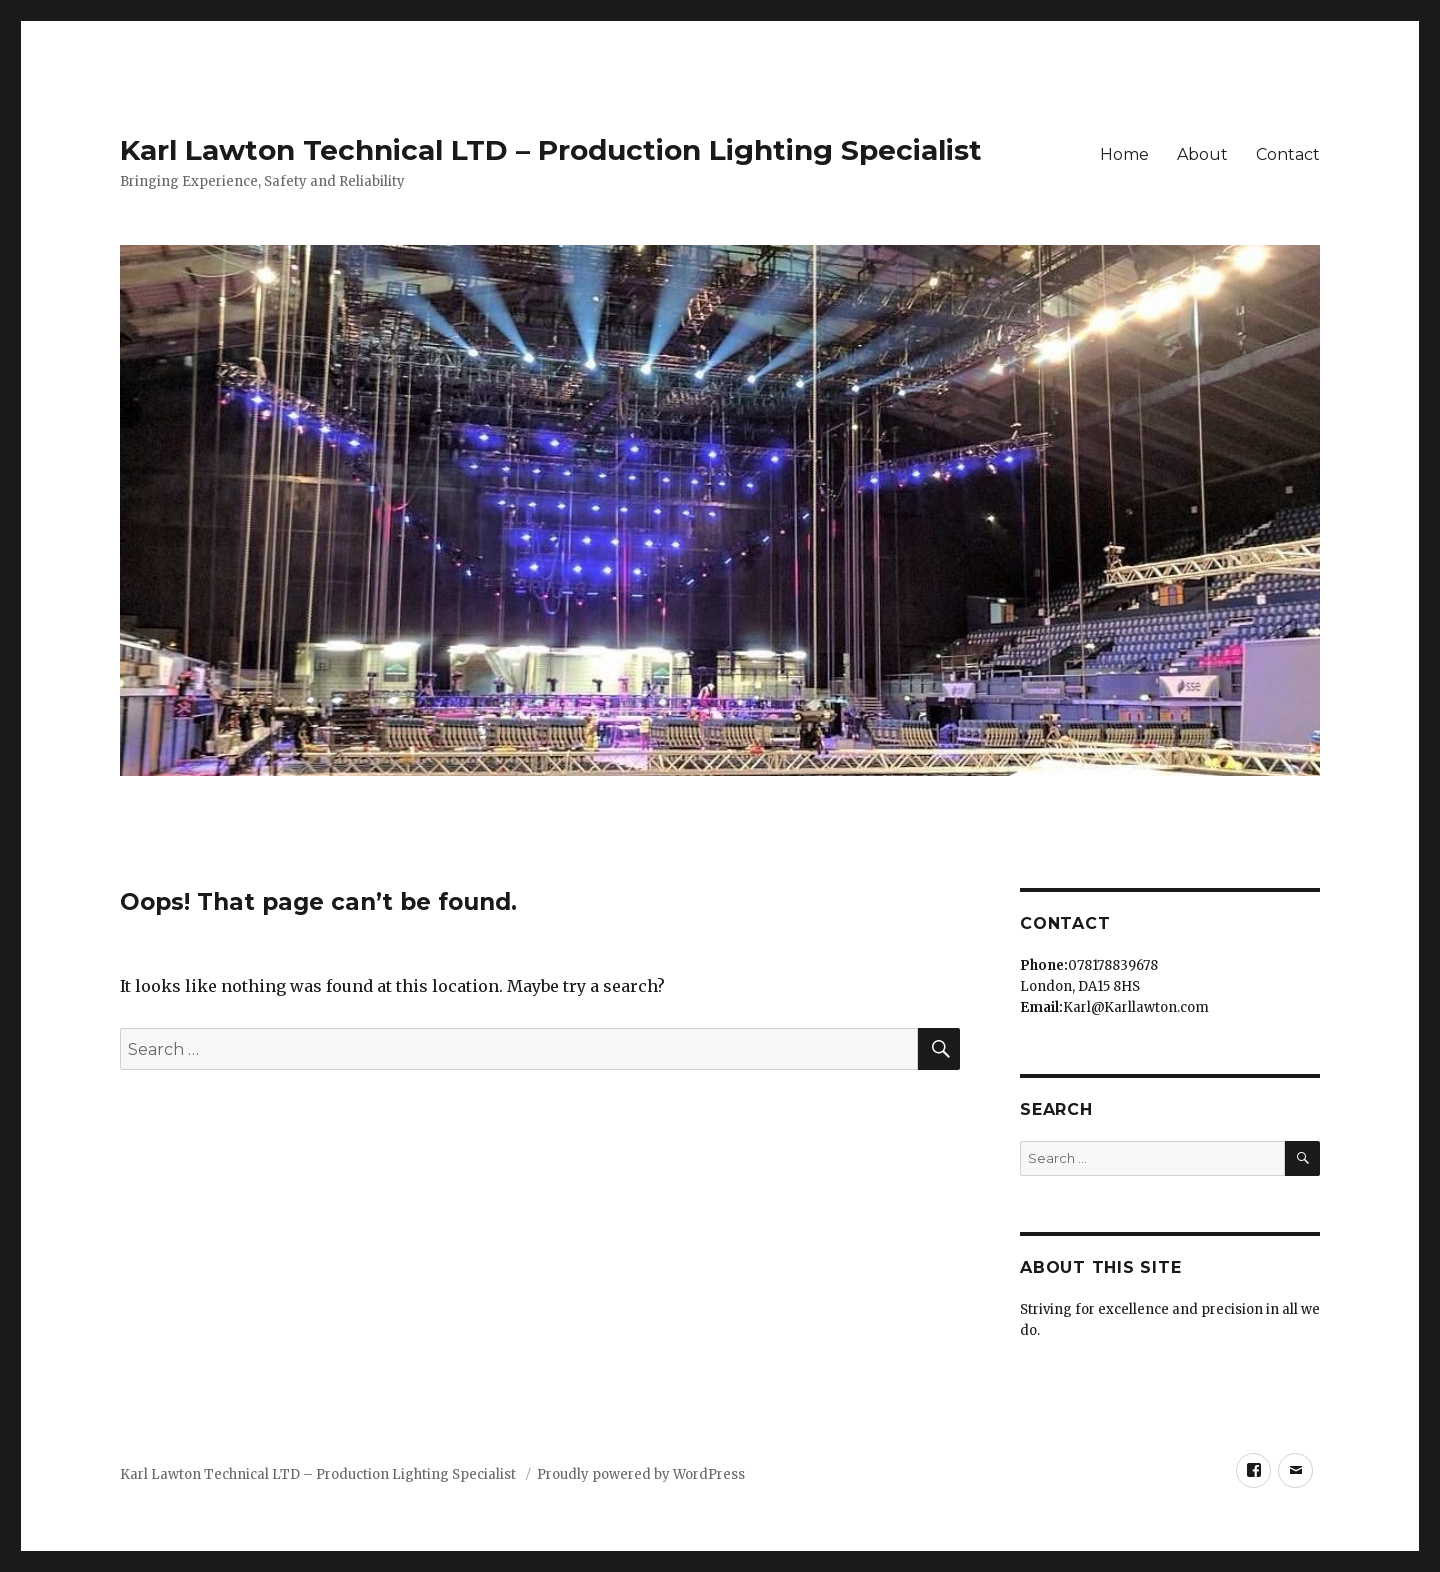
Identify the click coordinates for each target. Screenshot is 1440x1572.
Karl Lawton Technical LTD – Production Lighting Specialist (551, 150)
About (1202, 154)
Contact (1288, 154)
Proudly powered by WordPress (641, 1474)
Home (1124, 154)
